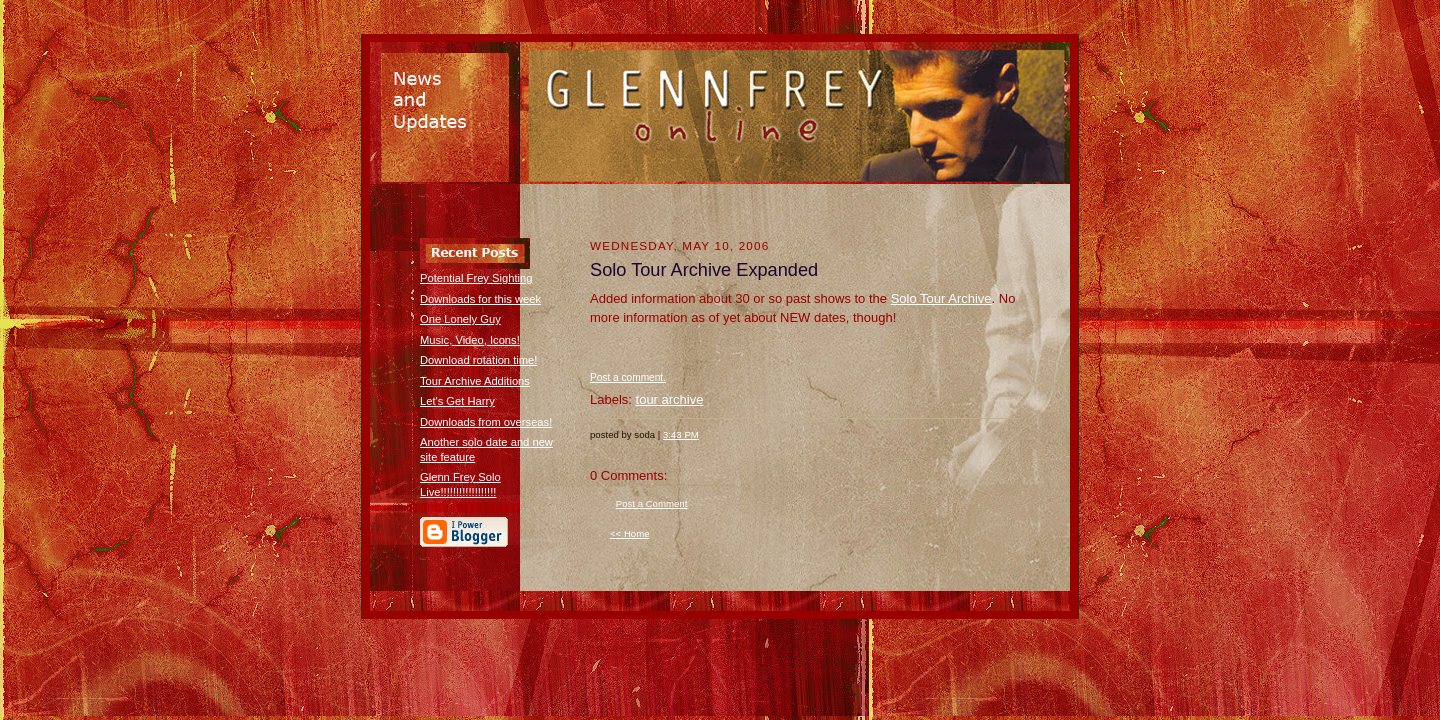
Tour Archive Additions (475, 381)
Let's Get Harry (457, 401)
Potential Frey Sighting (476, 278)
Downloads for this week (480, 299)
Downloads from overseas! (486, 422)
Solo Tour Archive (941, 298)
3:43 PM (681, 434)
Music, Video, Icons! (470, 340)
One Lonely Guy (460, 319)
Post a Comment (652, 503)
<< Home (630, 533)
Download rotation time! (478, 360)
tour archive (670, 399)
